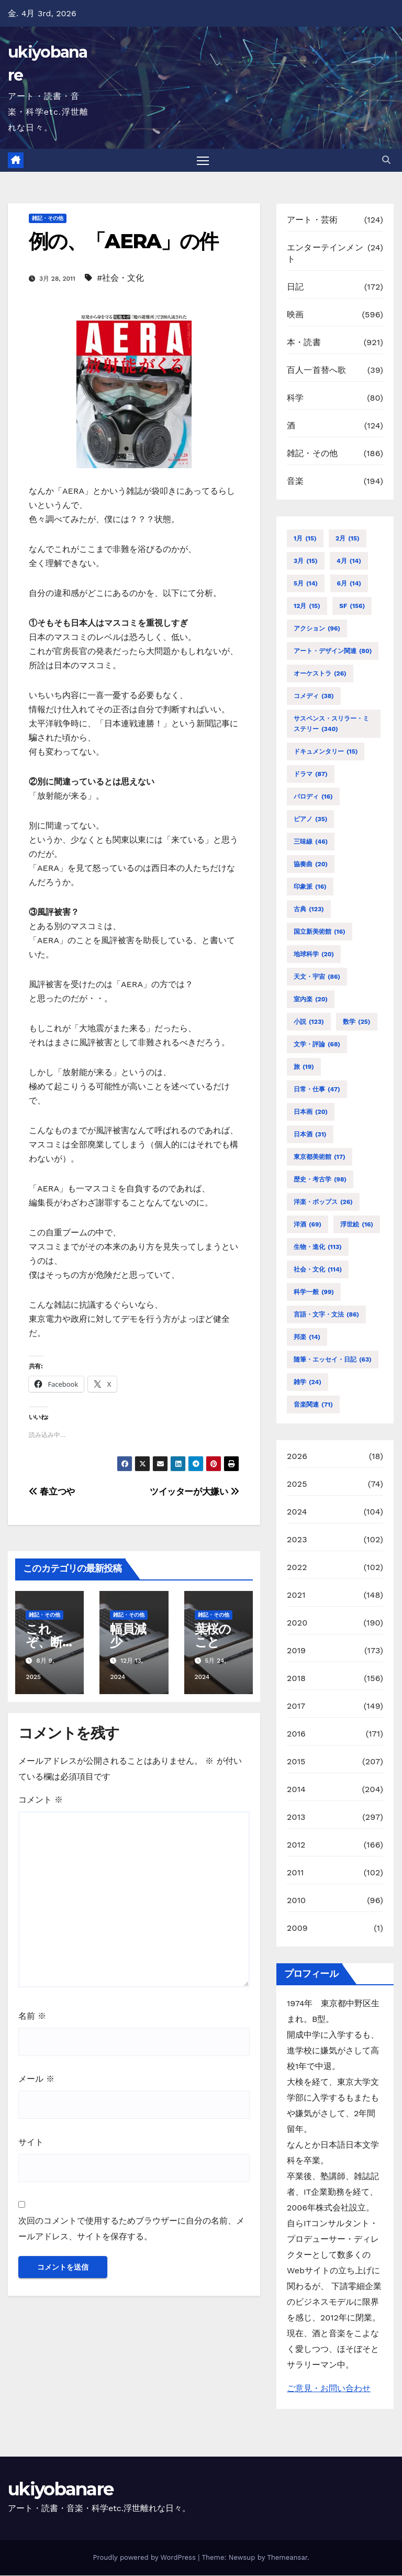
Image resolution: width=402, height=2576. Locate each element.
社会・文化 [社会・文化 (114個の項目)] (318, 1270)
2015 (296, 1762)
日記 (295, 288)
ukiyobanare (60, 2490)
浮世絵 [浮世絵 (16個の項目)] (356, 1225)
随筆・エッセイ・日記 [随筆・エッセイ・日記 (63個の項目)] (333, 1360)
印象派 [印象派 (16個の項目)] (310, 887)
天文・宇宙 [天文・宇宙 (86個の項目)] (317, 977)
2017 (296, 1706)
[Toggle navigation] (203, 161)
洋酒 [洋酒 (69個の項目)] (307, 1225)
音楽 (295, 482)
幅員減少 (128, 1636)
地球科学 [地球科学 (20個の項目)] (314, 954)
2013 (296, 1817)
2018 (296, 1679)
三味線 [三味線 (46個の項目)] (311, 842)
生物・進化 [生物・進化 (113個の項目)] (318, 1247)
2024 (297, 1512)
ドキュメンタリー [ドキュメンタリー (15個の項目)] (326, 752)
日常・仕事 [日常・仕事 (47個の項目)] (317, 1090)
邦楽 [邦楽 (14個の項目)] (307, 1337)
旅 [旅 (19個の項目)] (304, 1067)
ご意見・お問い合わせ (329, 2389)
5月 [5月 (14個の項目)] (306, 584)
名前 (32, 2016)
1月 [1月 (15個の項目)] (305, 539)
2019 (296, 1651)
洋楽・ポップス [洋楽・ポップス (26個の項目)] (323, 1202)
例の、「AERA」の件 (123, 242)
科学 (295, 399)
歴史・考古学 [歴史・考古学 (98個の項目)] (320, 1180)
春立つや (52, 1492)
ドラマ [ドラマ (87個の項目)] (311, 774)
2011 (295, 1873)
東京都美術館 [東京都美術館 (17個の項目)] (319, 1157)
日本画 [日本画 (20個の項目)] (311, 1112)
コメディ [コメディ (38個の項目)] (314, 696)
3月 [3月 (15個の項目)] (306, 561)
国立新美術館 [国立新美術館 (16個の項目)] (319, 932)
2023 (297, 1540)
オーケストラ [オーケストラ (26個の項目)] (320, 674)
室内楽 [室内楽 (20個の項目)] (311, 999)
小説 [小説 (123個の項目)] (309, 1022)
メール (36, 2080)
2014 (296, 1790)
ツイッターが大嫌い (194, 1492)
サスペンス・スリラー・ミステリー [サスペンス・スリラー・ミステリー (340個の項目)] (331, 725)
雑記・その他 (47, 219)
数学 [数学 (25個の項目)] (356, 1022)
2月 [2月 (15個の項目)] (348, 539)
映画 (295, 315)
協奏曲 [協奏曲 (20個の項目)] (311, 864)
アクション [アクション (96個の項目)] (317, 629)
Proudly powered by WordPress (145, 2558)
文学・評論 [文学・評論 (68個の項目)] (317, 1045)
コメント (40, 1801)
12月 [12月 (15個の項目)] (307, 606)
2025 (297, 1484)
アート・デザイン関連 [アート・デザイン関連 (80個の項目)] (333, 651)
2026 (297, 1457)
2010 (296, 1901)
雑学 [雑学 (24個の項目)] (307, 1382)
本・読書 (304, 343)
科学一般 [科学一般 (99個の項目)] (314, 1292)
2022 (297, 1568)
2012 (296, 1845)
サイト (30, 2143)
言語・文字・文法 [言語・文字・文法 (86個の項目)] (326, 1315)
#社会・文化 (120, 278)
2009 (297, 1928)
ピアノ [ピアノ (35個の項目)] (310, 819)
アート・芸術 (312, 221)
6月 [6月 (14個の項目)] (349, 584)
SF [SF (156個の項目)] (352, 606)
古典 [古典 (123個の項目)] (309, 909)
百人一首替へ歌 (316, 371)
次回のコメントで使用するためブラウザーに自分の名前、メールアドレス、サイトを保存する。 (131, 2229)
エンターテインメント (325, 254)
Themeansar (287, 2558)
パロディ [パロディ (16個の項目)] (313, 797)
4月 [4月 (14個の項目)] (349, 561)
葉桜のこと (213, 1636)
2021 (296, 1595)
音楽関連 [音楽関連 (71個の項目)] (313, 1405)
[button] (386, 160)
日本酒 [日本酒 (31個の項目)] (310, 1135)
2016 (296, 1734)
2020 (297, 1623)
